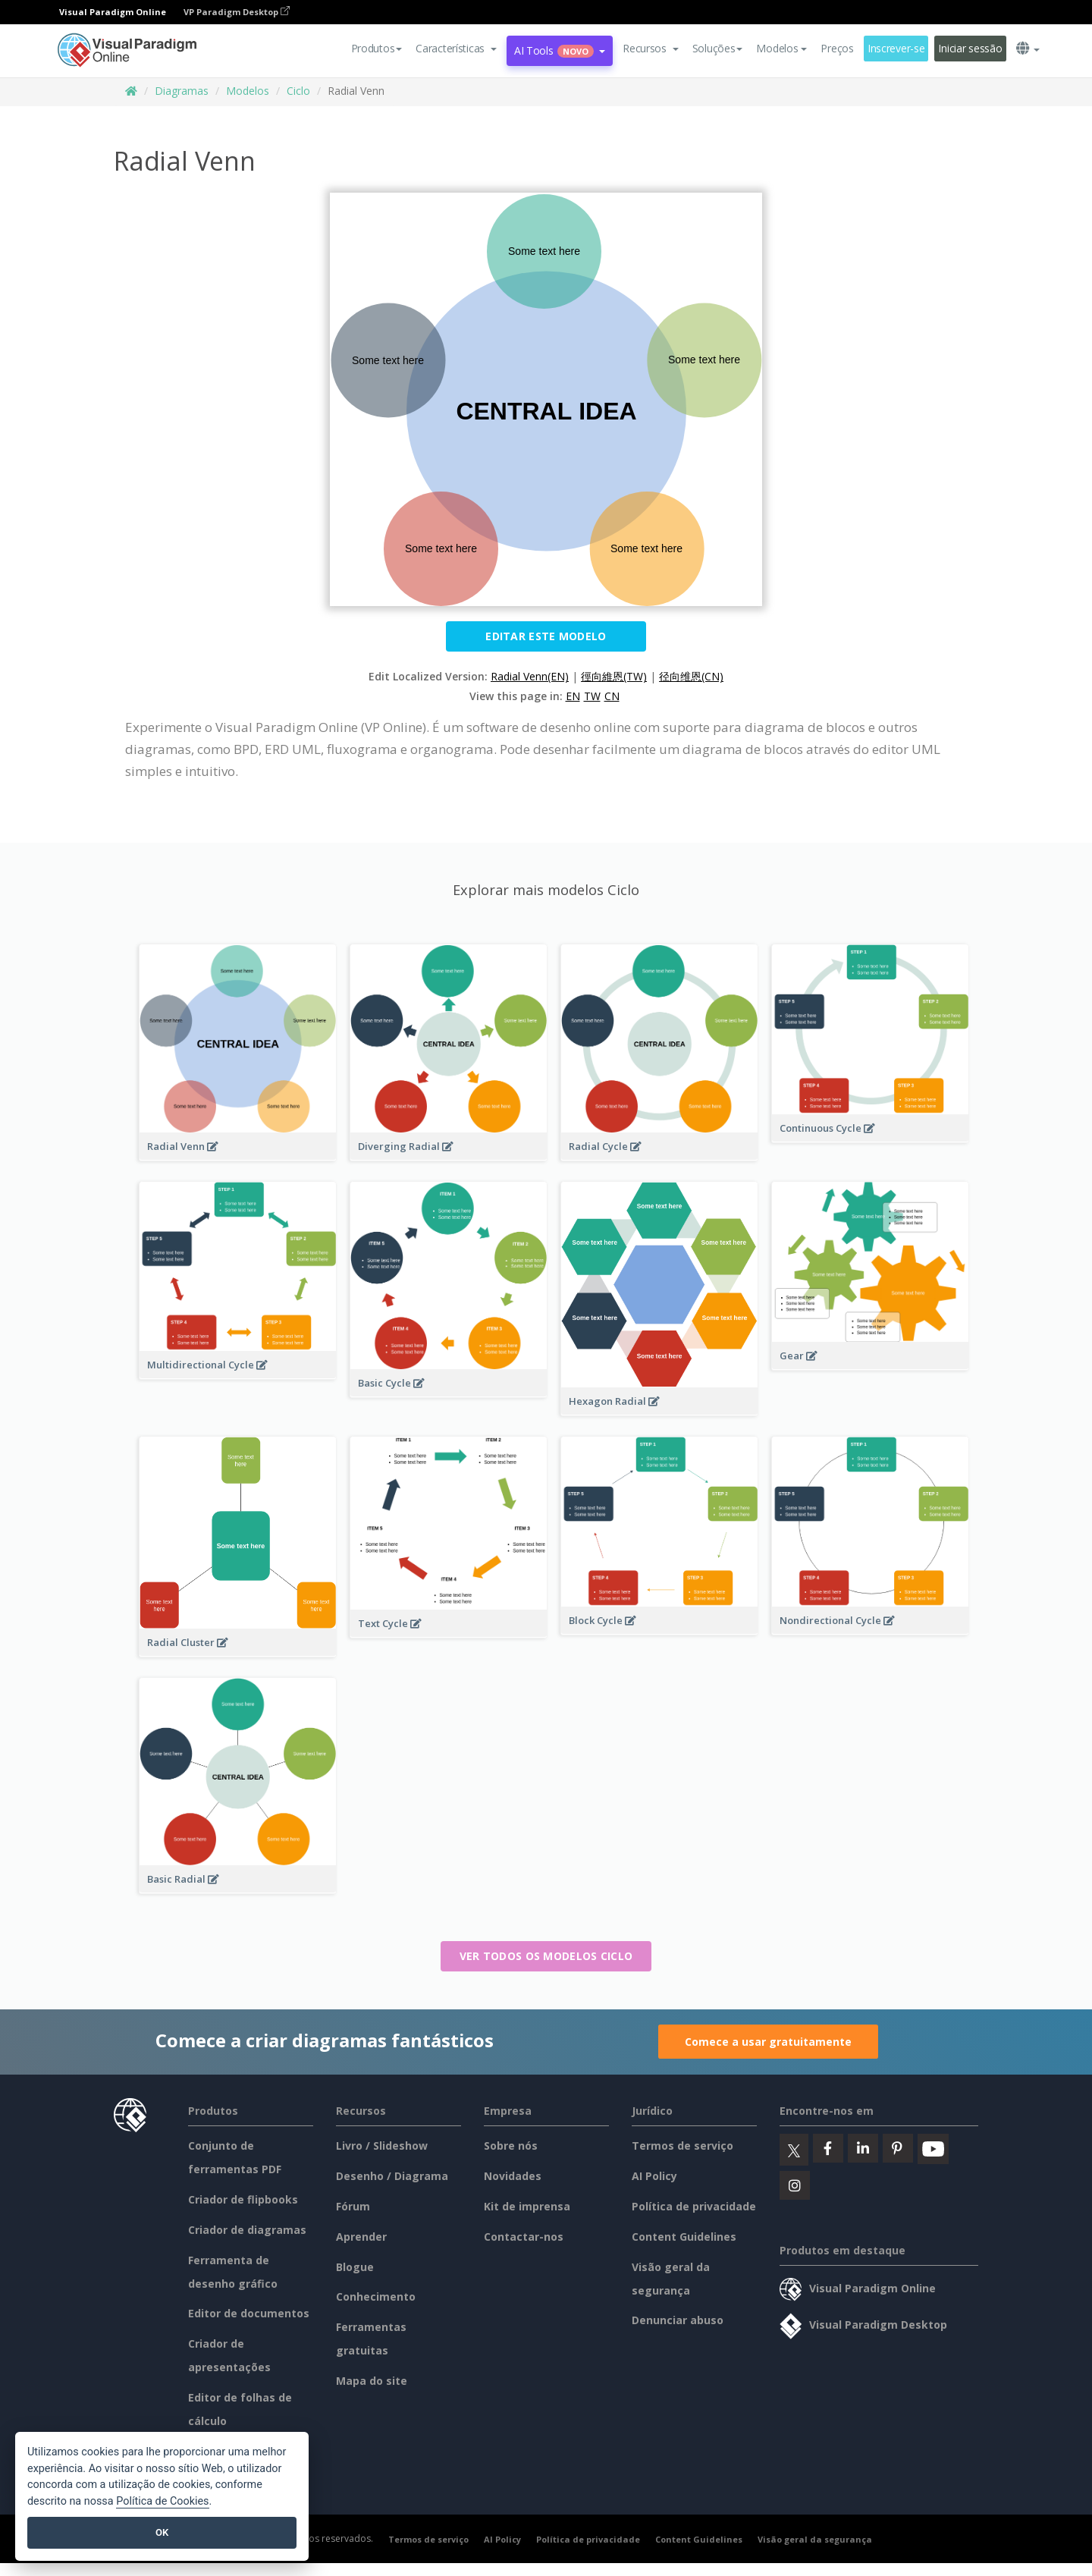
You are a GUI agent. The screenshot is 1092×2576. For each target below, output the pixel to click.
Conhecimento (376, 2296)
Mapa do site (371, 2380)
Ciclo (298, 90)
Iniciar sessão (970, 48)
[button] (456, 48)
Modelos (247, 90)
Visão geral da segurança (815, 2539)
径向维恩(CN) (691, 676)
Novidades (512, 2176)
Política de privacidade (694, 2206)
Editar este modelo (545, 636)
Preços (837, 48)
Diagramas (182, 90)
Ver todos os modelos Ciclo (546, 1956)
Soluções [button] (717, 48)
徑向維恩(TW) (614, 676)
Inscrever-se (896, 48)
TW (592, 696)
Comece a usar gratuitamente (768, 2041)
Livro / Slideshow (382, 2145)
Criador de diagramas (247, 2230)
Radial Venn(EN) (530, 676)
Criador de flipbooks (243, 2199)
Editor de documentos (248, 2313)
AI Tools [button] (559, 50)
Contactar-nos (523, 2236)
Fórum (353, 2206)
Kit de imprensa (527, 2206)
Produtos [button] (377, 48)
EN (573, 696)
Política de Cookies (162, 2501)
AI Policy (654, 2176)
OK (161, 2532)
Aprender (361, 2236)
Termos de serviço (682, 2145)
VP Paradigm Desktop (237, 11)
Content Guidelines (684, 2236)
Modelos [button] (781, 48)
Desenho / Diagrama (392, 2176)
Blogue (355, 2267)
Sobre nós (511, 2145)
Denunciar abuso (677, 2320)
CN (612, 696)
